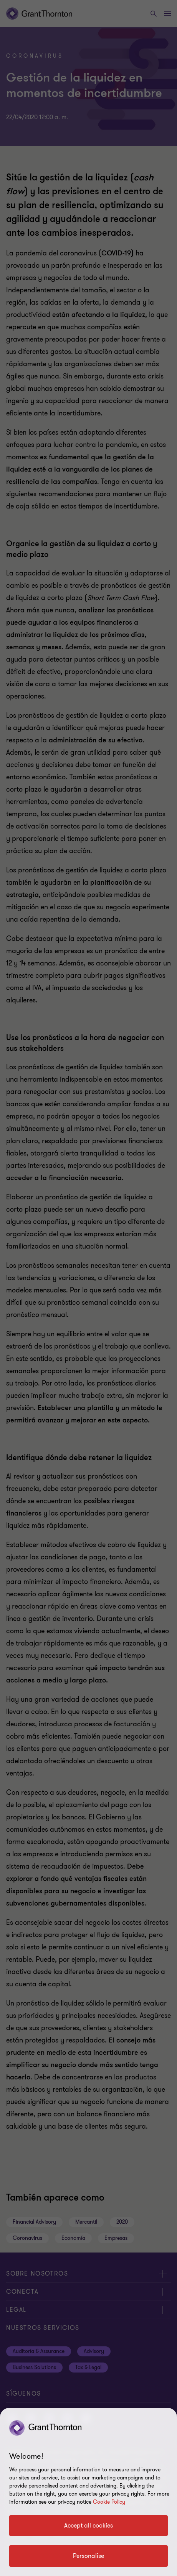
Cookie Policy (109, 2502)
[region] (88, 2492)
